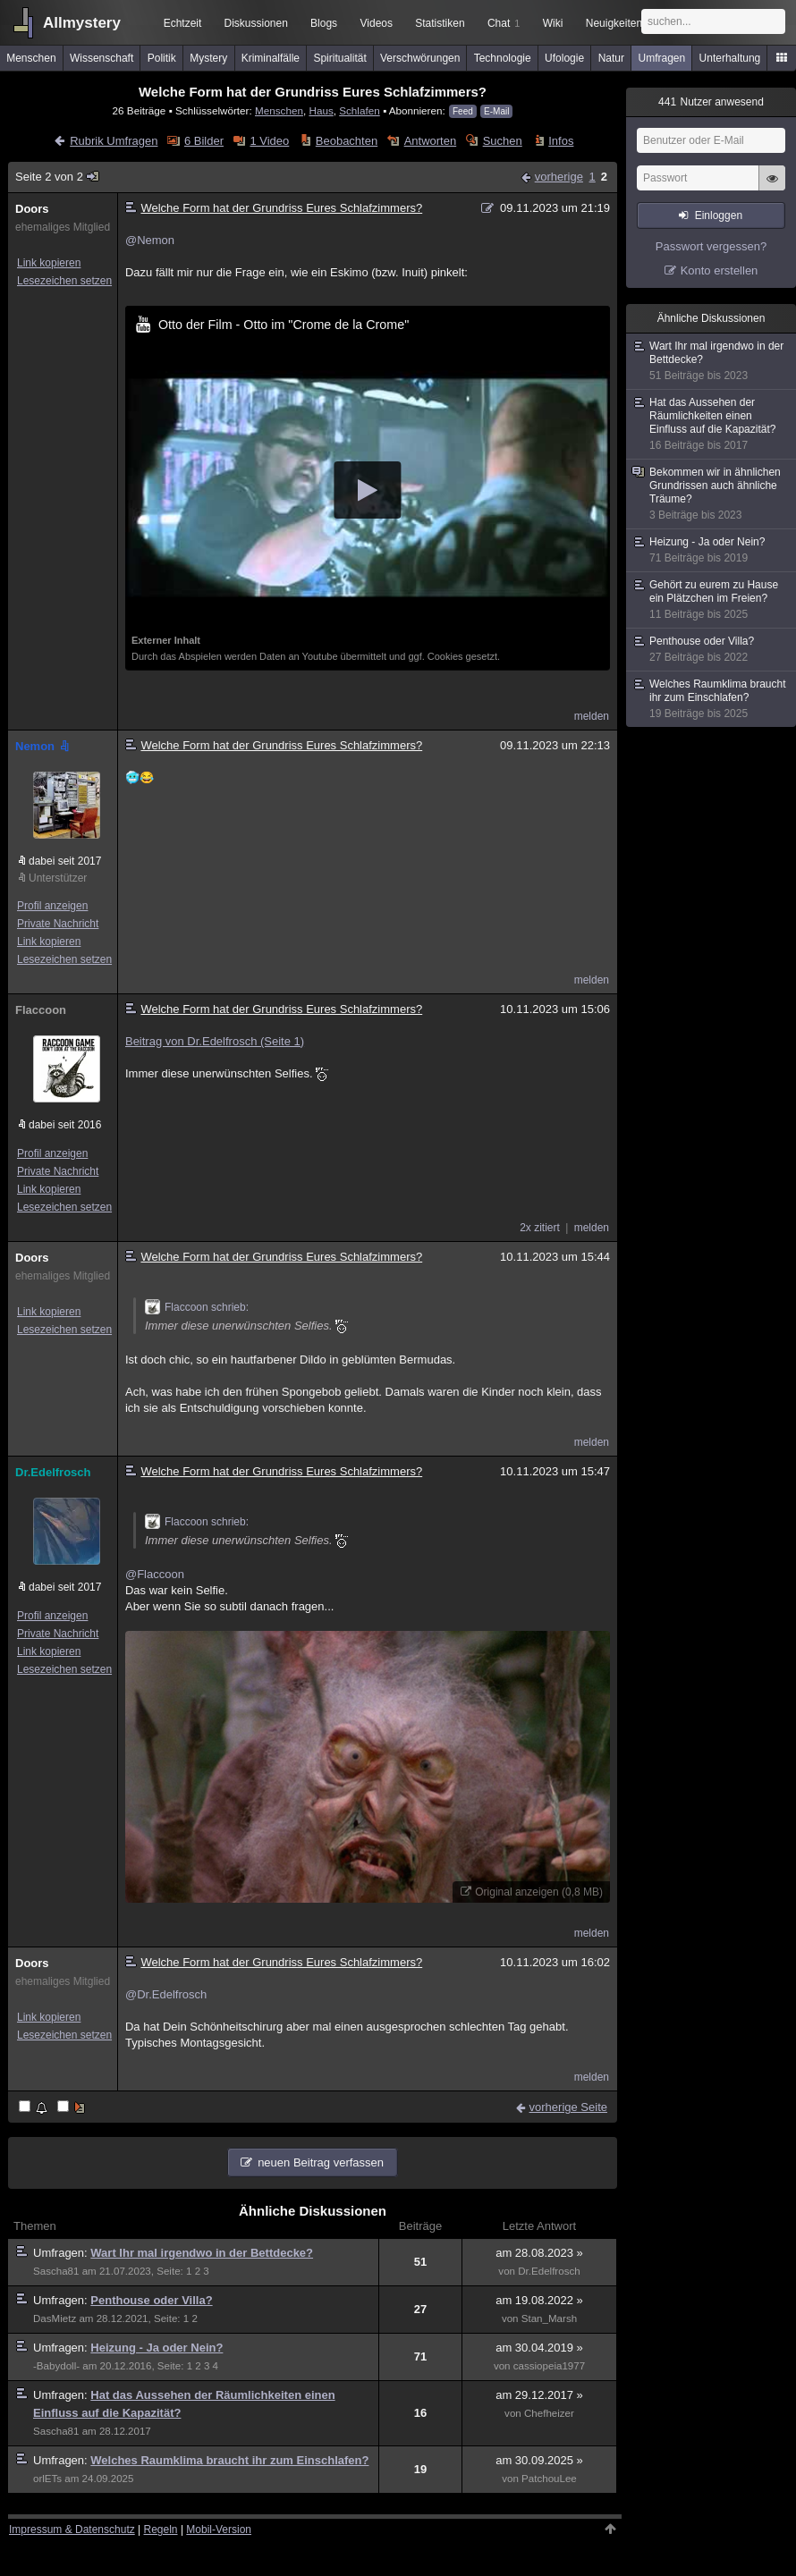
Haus (321, 110)
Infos (560, 141)
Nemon (43, 746)
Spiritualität (339, 58)
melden (591, 716)
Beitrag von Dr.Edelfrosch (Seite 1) (214, 1041)
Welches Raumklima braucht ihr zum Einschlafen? (229, 2460)
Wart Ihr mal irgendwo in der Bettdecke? (201, 2252)
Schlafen (359, 110)
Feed (463, 111)
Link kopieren (48, 263)
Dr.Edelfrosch (53, 1472)
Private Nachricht (57, 923)
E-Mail (496, 111)
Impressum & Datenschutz (72, 2529)
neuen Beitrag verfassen (321, 2162)
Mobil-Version (218, 2529)
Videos (376, 23)
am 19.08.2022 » (539, 2300)
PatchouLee (549, 2478)
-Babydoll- (56, 2366)
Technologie (502, 58)
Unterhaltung (730, 58)
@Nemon (149, 240)
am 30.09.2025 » (539, 2460)
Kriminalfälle (270, 58)
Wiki (553, 23)
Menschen (30, 58)
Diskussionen (255, 23)
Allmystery (82, 22)
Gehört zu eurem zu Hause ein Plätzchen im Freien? (712, 600)
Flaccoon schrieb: (197, 1307)
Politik (162, 58)
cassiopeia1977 (549, 2366)
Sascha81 (56, 2271)
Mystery (208, 58)
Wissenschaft (101, 58)
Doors (32, 208)
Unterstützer (58, 878)
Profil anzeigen (52, 905)
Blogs (323, 23)
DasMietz (54, 2318)
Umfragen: (61, 2252)
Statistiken (439, 23)
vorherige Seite (568, 2107)
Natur (611, 58)
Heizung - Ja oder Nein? (156, 2347)
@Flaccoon (154, 1574)
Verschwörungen (420, 58)
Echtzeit (183, 23)
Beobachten (346, 141)
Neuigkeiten (614, 23)
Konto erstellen (719, 270)
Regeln (161, 2529)
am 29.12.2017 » (539, 2395)
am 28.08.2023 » (539, 2252)
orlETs (47, 2478)
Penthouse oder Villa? (151, 2300)
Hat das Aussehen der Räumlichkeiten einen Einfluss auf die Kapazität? (712, 424)
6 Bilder (204, 141)
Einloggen (718, 215)
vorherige (559, 176)
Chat (503, 23)
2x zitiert (540, 1227)
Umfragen (662, 58)
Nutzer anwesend (711, 102)
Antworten (430, 141)
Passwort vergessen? (711, 246)
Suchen (502, 141)
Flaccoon (40, 1010)
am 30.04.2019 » (539, 2347)
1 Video (269, 141)
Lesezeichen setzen (64, 280)
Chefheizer (549, 2413)
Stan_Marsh (549, 2318)
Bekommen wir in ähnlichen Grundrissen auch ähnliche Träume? (712, 494)
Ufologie (564, 58)
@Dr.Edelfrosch (166, 1994)
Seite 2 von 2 (57, 176)
